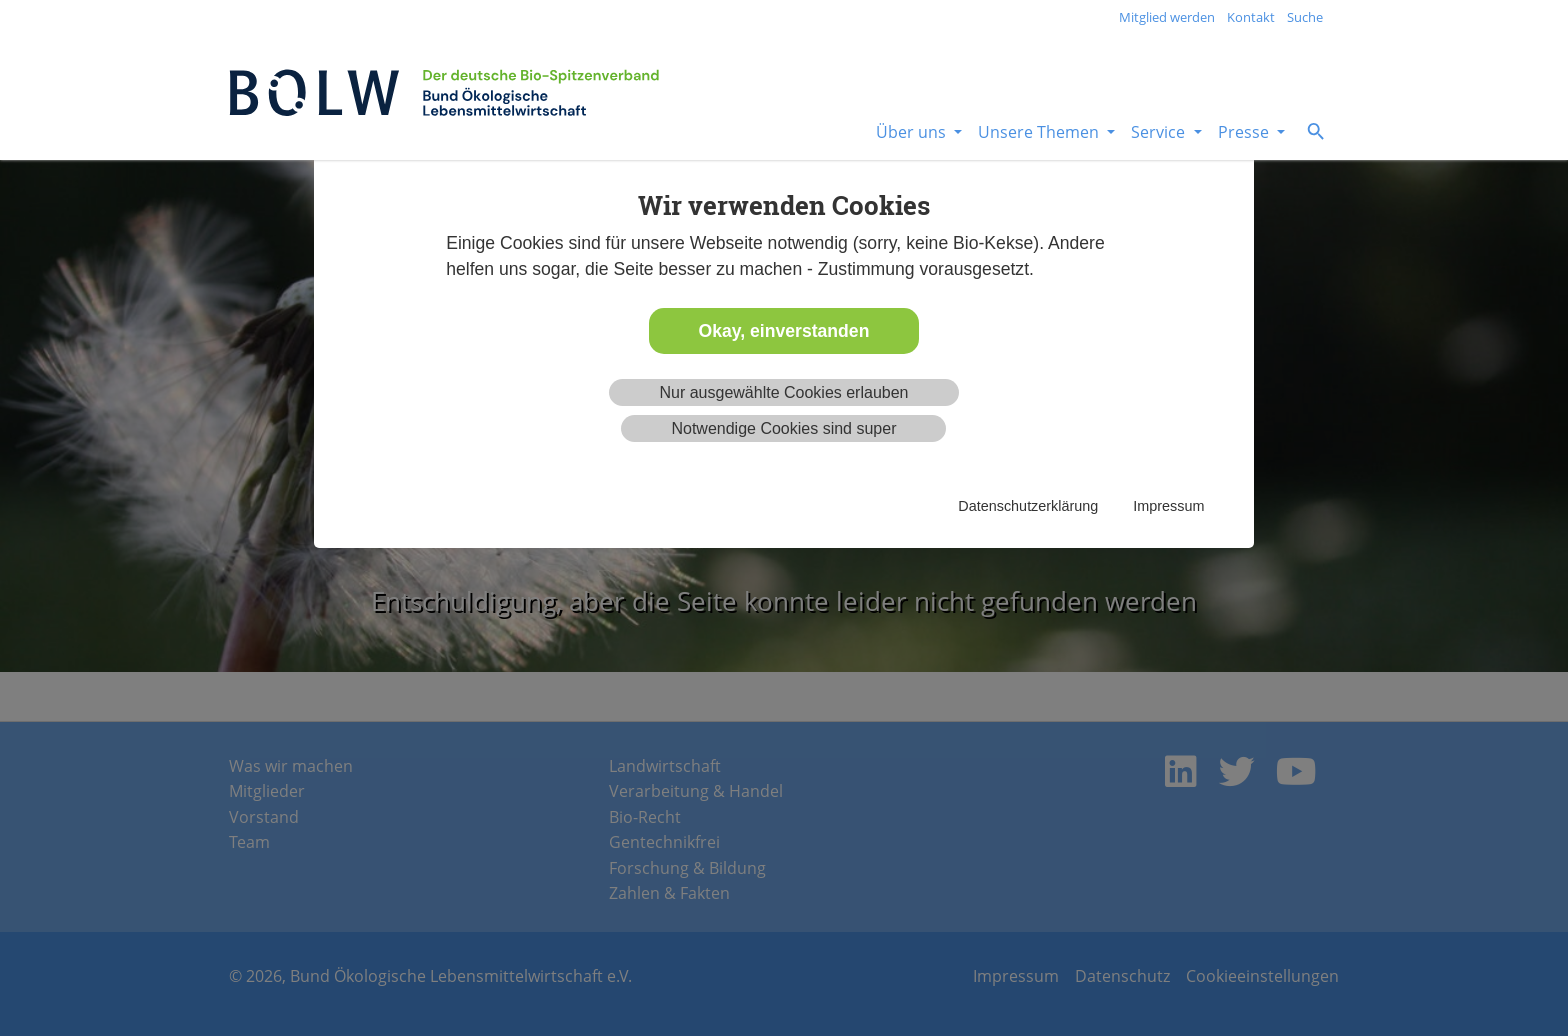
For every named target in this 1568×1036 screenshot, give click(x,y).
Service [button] (1160, 132)
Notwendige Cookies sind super (783, 428)
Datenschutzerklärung (1028, 506)
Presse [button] (1245, 132)
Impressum (1168, 506)
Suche (1305, 17)
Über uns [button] (913, 132)
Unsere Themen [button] (1040, 132)
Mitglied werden (1167, 17)
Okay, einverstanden (784, 331)
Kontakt (1251, 17)
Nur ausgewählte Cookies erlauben (783, 392)
